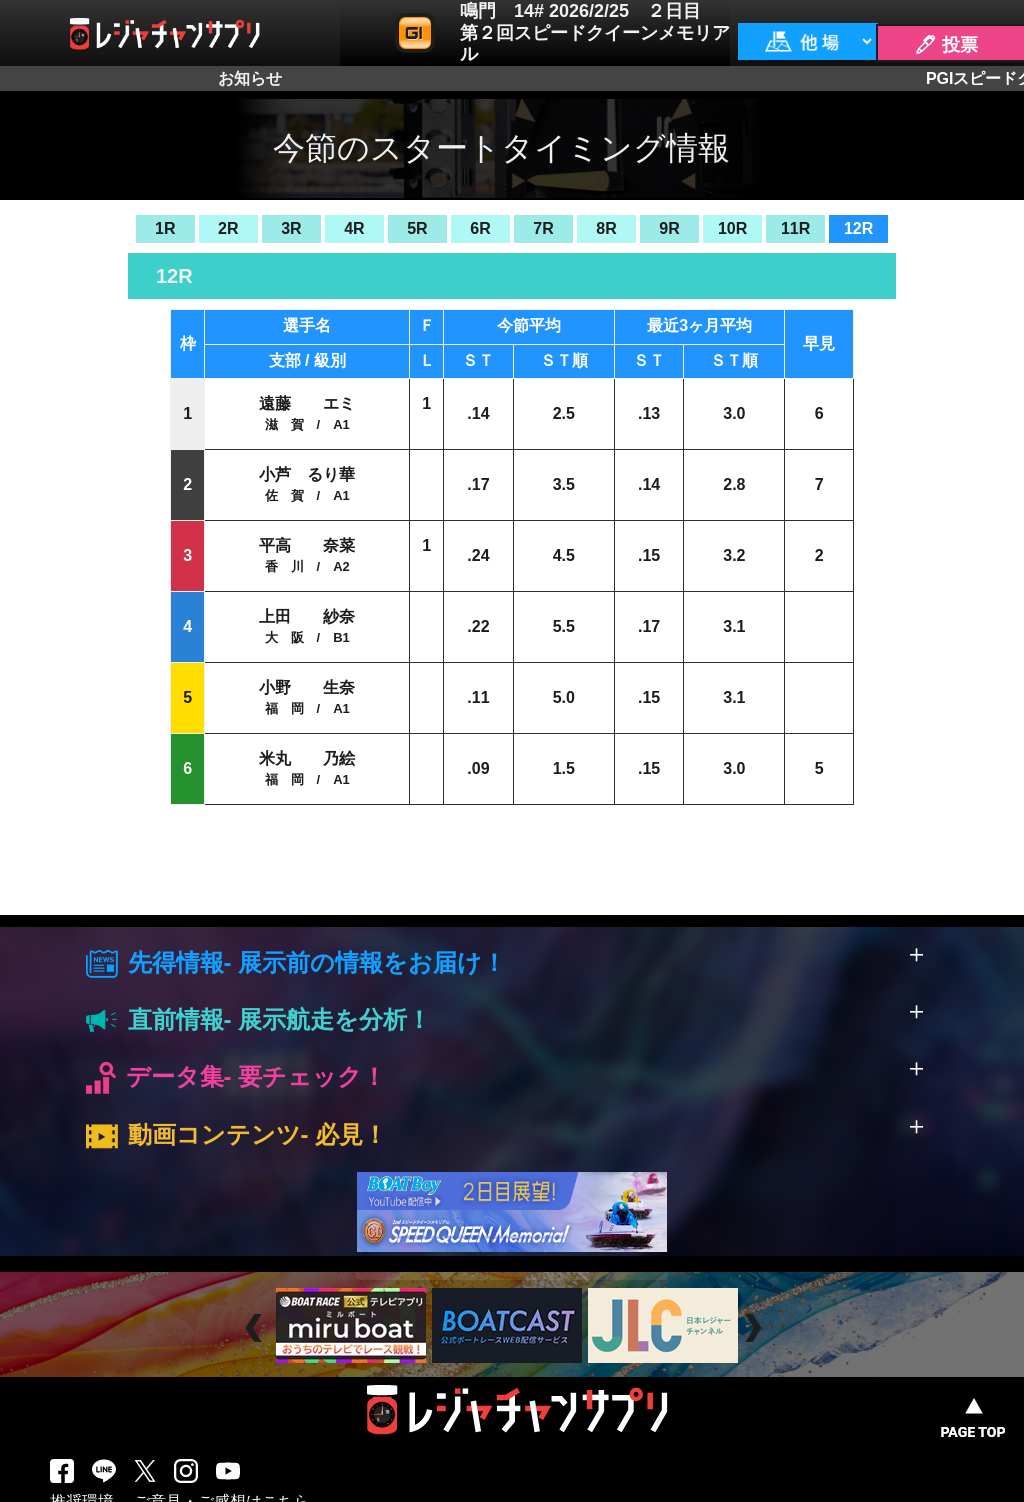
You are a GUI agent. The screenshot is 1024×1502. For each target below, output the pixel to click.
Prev (256, 1328)
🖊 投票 (946, 45)
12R (858, 228)
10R (732, 228)
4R (354, 228)
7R (543, 228)
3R (291, 228)
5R (417, 228)
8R (606, 228)
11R (795, 228)
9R (669, 228)
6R (480, 228)
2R (228, 228)
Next (755, 1328)
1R (165, 228)
